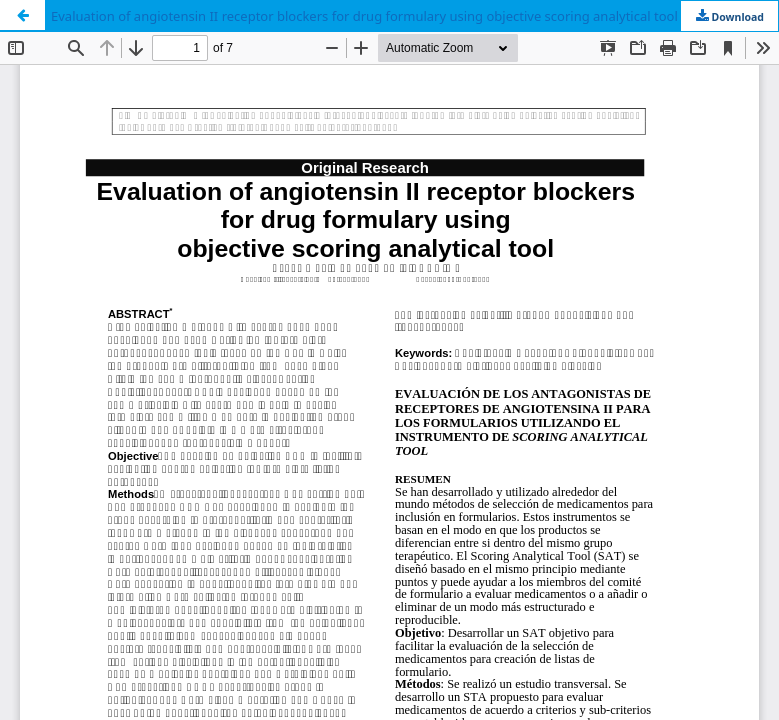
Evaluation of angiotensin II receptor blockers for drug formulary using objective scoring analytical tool (364, 16)
